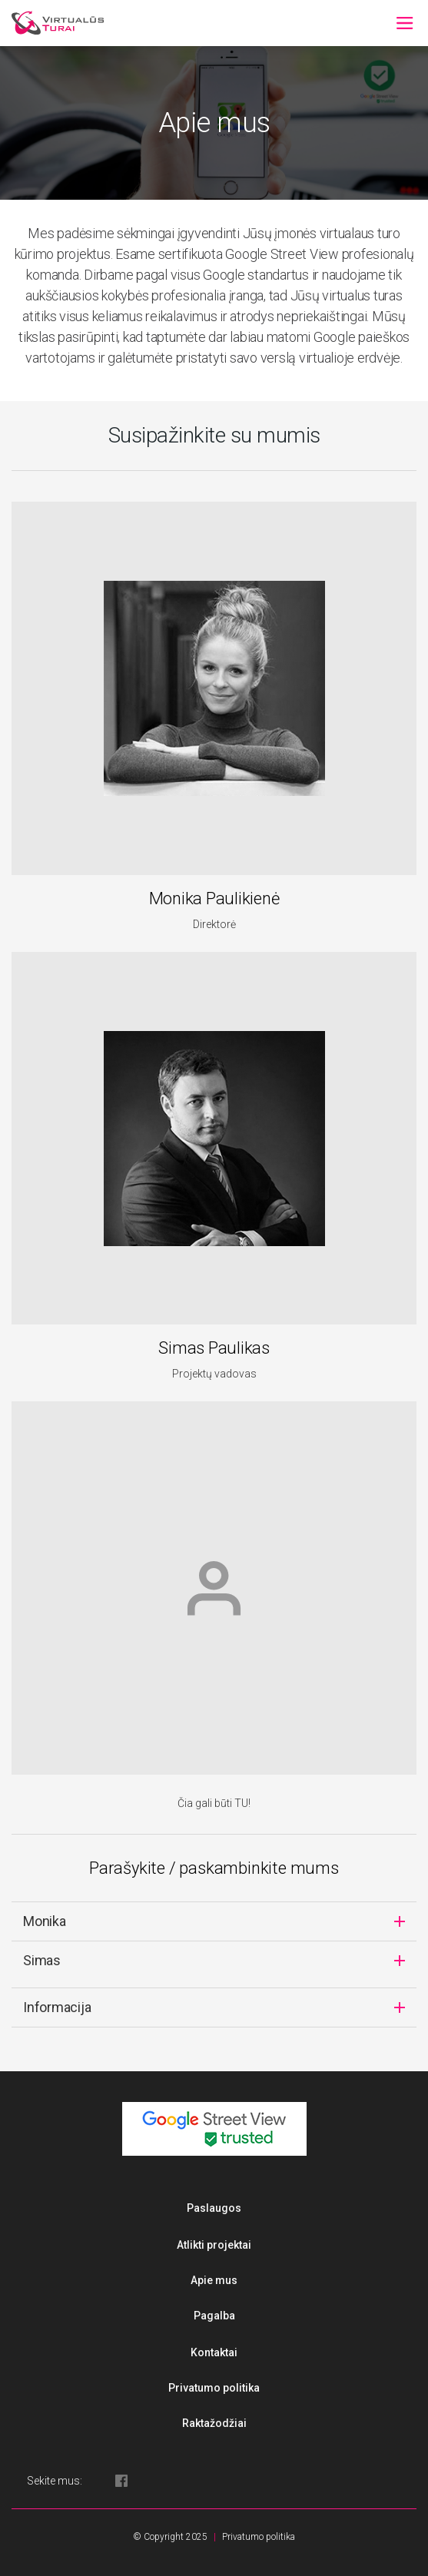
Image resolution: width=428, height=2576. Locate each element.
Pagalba (214, 2315)
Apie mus (214, 2280)
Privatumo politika (214, 2388)
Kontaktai (214, 2352)
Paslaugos (214, 2208)
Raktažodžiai (214, 2423)
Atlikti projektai (214, 2245)
